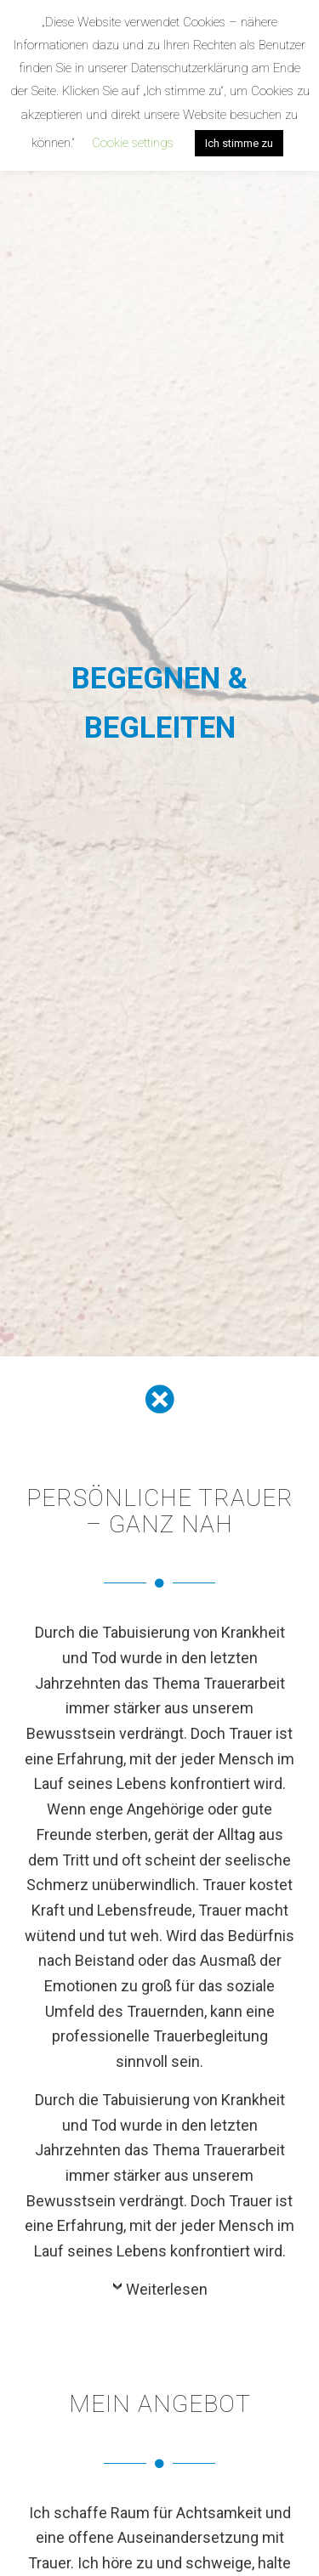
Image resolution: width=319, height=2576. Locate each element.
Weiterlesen (167, 2289)
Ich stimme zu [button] (239, 143)
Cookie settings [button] (133, 142)
